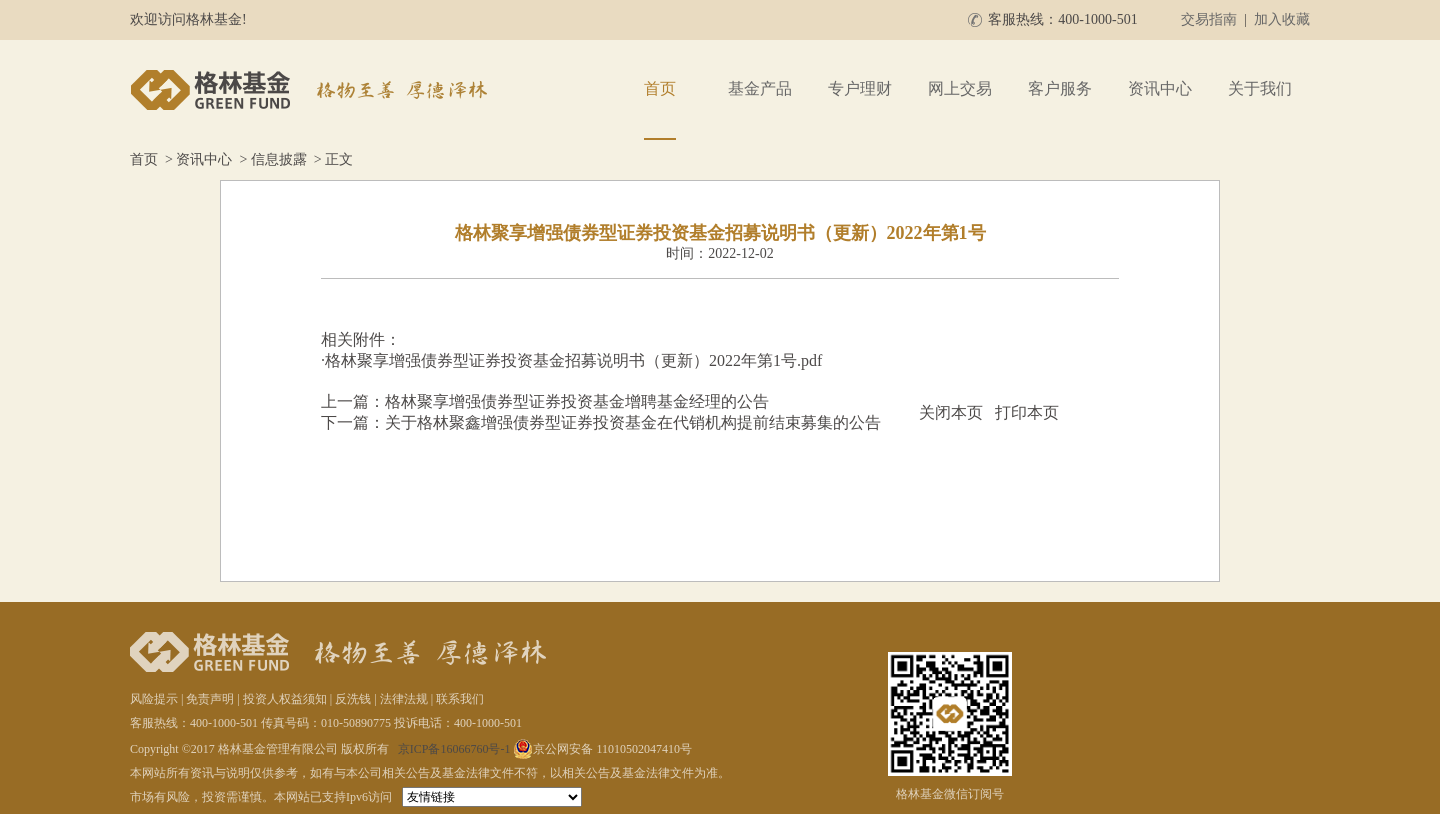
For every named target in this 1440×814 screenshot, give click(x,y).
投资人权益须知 (285, 699)
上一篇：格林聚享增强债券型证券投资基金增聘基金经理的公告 (545, 401)
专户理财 (860, 88)
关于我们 (1260, 88)
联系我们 (460, 699)
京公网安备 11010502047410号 (602, 749)
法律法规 (404, 699)
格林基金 (312, 90)
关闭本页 (951, 412)
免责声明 (210, 699)
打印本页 (1027, 412)
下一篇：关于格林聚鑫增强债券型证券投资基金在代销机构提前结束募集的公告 (601, 422)
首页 (660, 88)
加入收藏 (1282, 19)
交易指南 (1209, 19)
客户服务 (1060, 88)
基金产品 (760, 88)
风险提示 (154, 699)
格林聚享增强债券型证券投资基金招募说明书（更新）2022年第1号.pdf (573, 360)
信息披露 (279, 159)
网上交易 (960, 88)
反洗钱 (353, 699)
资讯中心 (1160, 88)
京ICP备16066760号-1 (454, 749)
